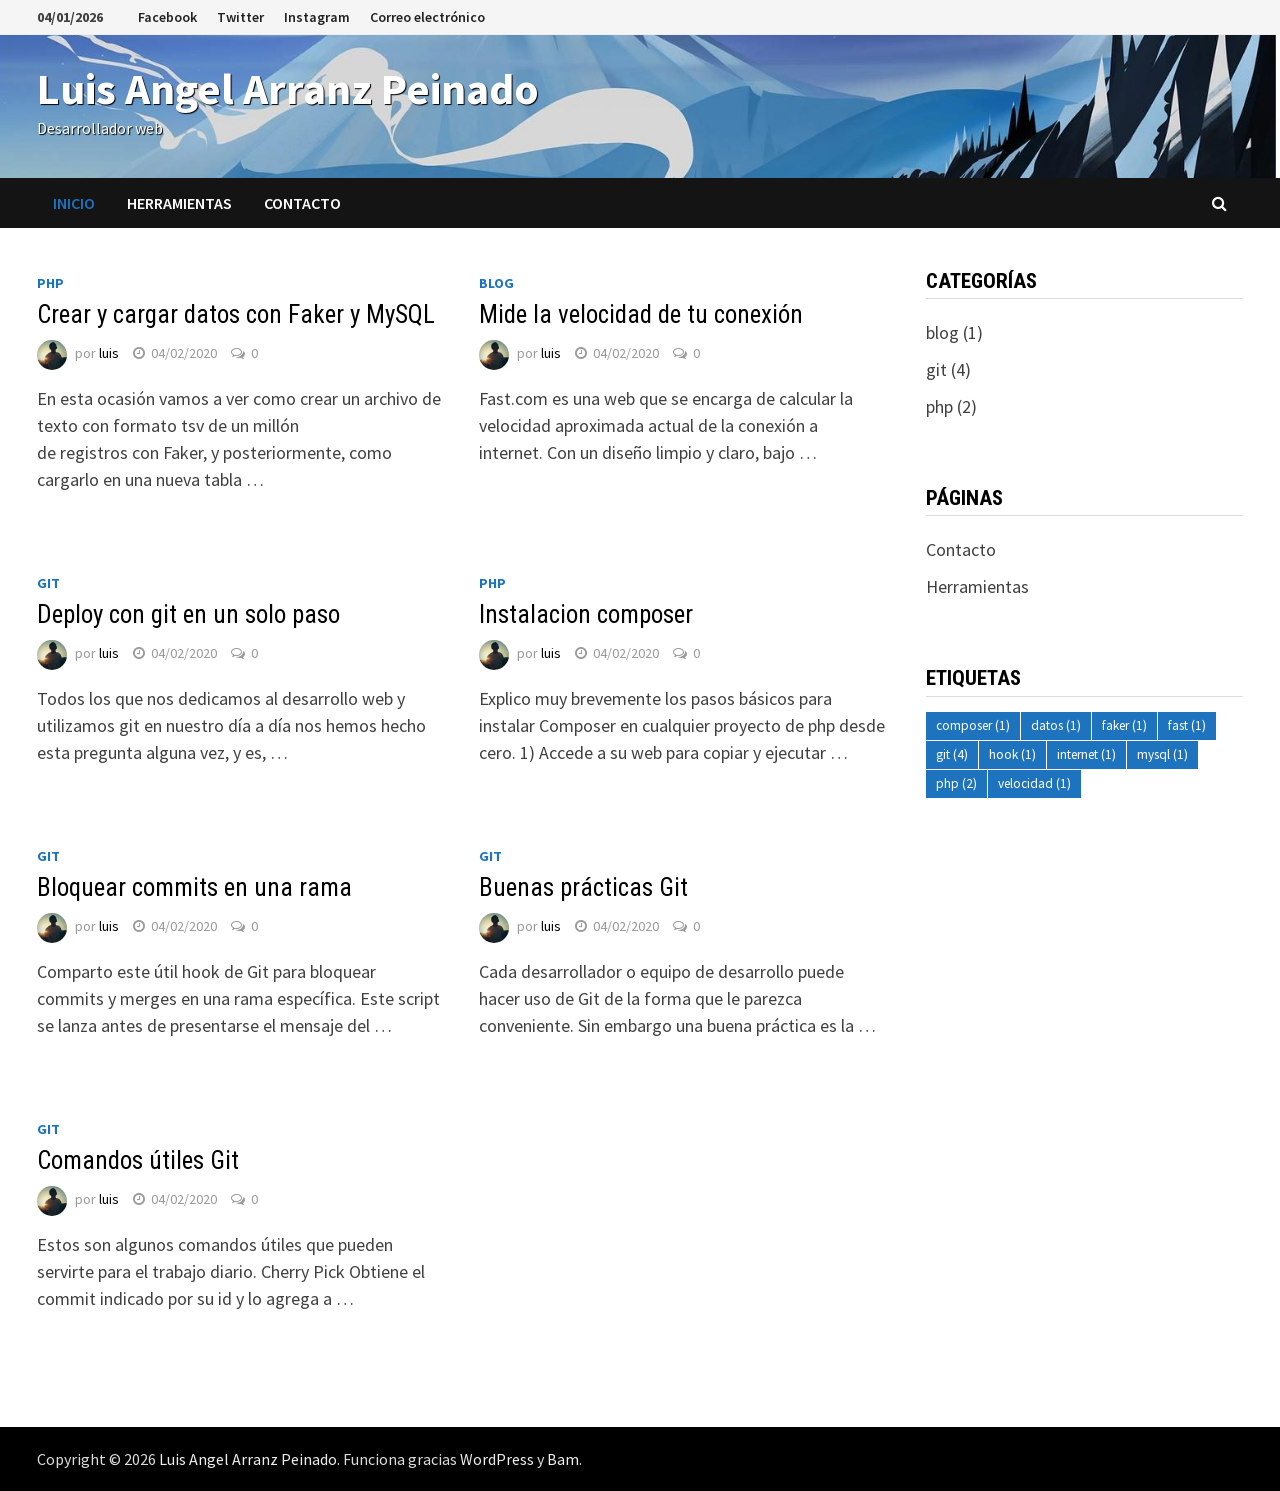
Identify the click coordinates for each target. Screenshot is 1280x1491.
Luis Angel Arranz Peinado (288, 88)
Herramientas (179, 203)
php (50, 283)
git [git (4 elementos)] (952, 754)
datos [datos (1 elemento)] (1056, 725)
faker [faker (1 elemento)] (1124, 725)
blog (496, 283)
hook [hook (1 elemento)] (1012, 754)
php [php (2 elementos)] (956, 783)
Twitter (240, 17)
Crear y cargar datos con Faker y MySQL (236, 314)
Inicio (74, 203)
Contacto (302, 203)
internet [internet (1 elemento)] (1086, 754)
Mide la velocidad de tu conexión (641, 314)
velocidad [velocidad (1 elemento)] (1034, 783)
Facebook (167, 17)
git (48, 583)
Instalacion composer (586, 614)
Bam (563, 1459)
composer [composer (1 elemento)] (973, 725)
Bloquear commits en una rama (194, 887)
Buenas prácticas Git (583, 887)
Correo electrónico (427, 17)
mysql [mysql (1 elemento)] (1162, 754)
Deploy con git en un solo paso (188, 614)
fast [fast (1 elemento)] (1187, 725)
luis (109, 353)
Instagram (317, 17)
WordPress (497, 1459)
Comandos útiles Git (138, 1160)
